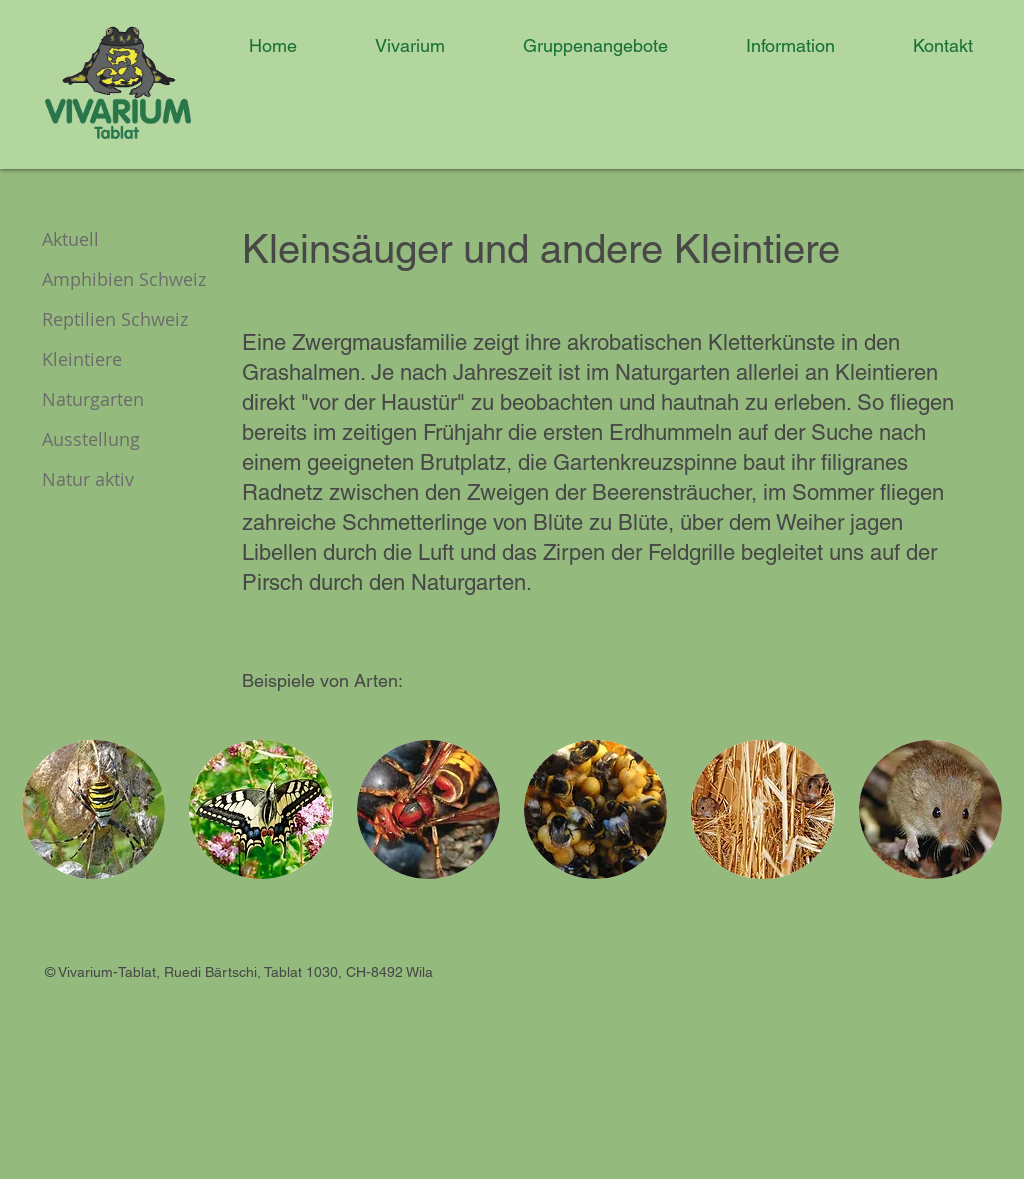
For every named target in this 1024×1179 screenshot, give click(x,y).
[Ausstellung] (113, 440)
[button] (392, 46)
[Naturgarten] (113, 400)
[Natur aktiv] (113, 480)
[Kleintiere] (113, 360)
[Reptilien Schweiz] (131, 320)
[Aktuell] (113, 240)
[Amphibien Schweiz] (140, 280)
